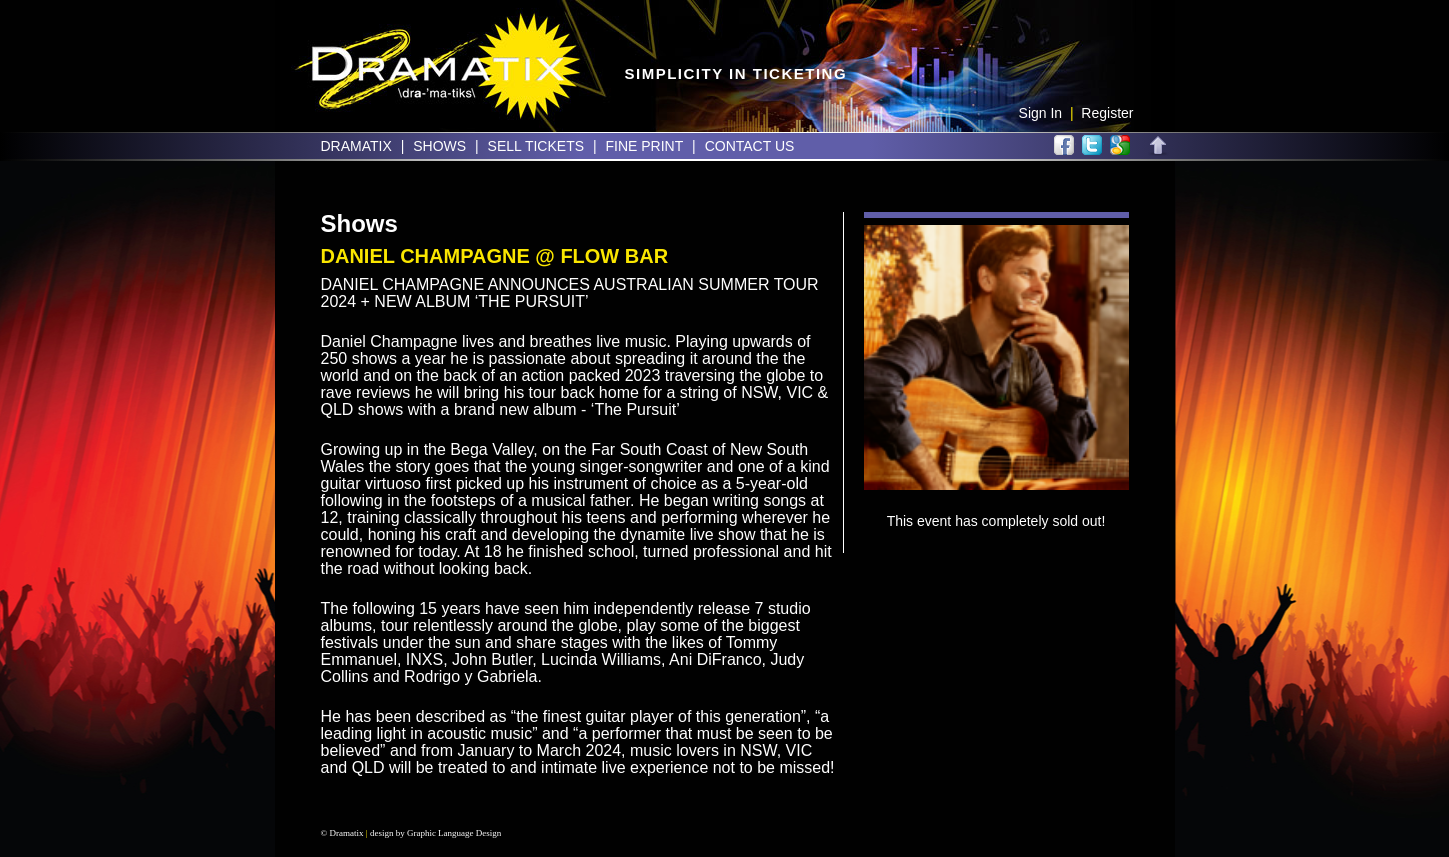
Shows (439, 146)
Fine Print (644, 146)
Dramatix (356, 146)
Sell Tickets (536, 146)
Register (1107, 113)
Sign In (1041, 113)
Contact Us (750, 146)
